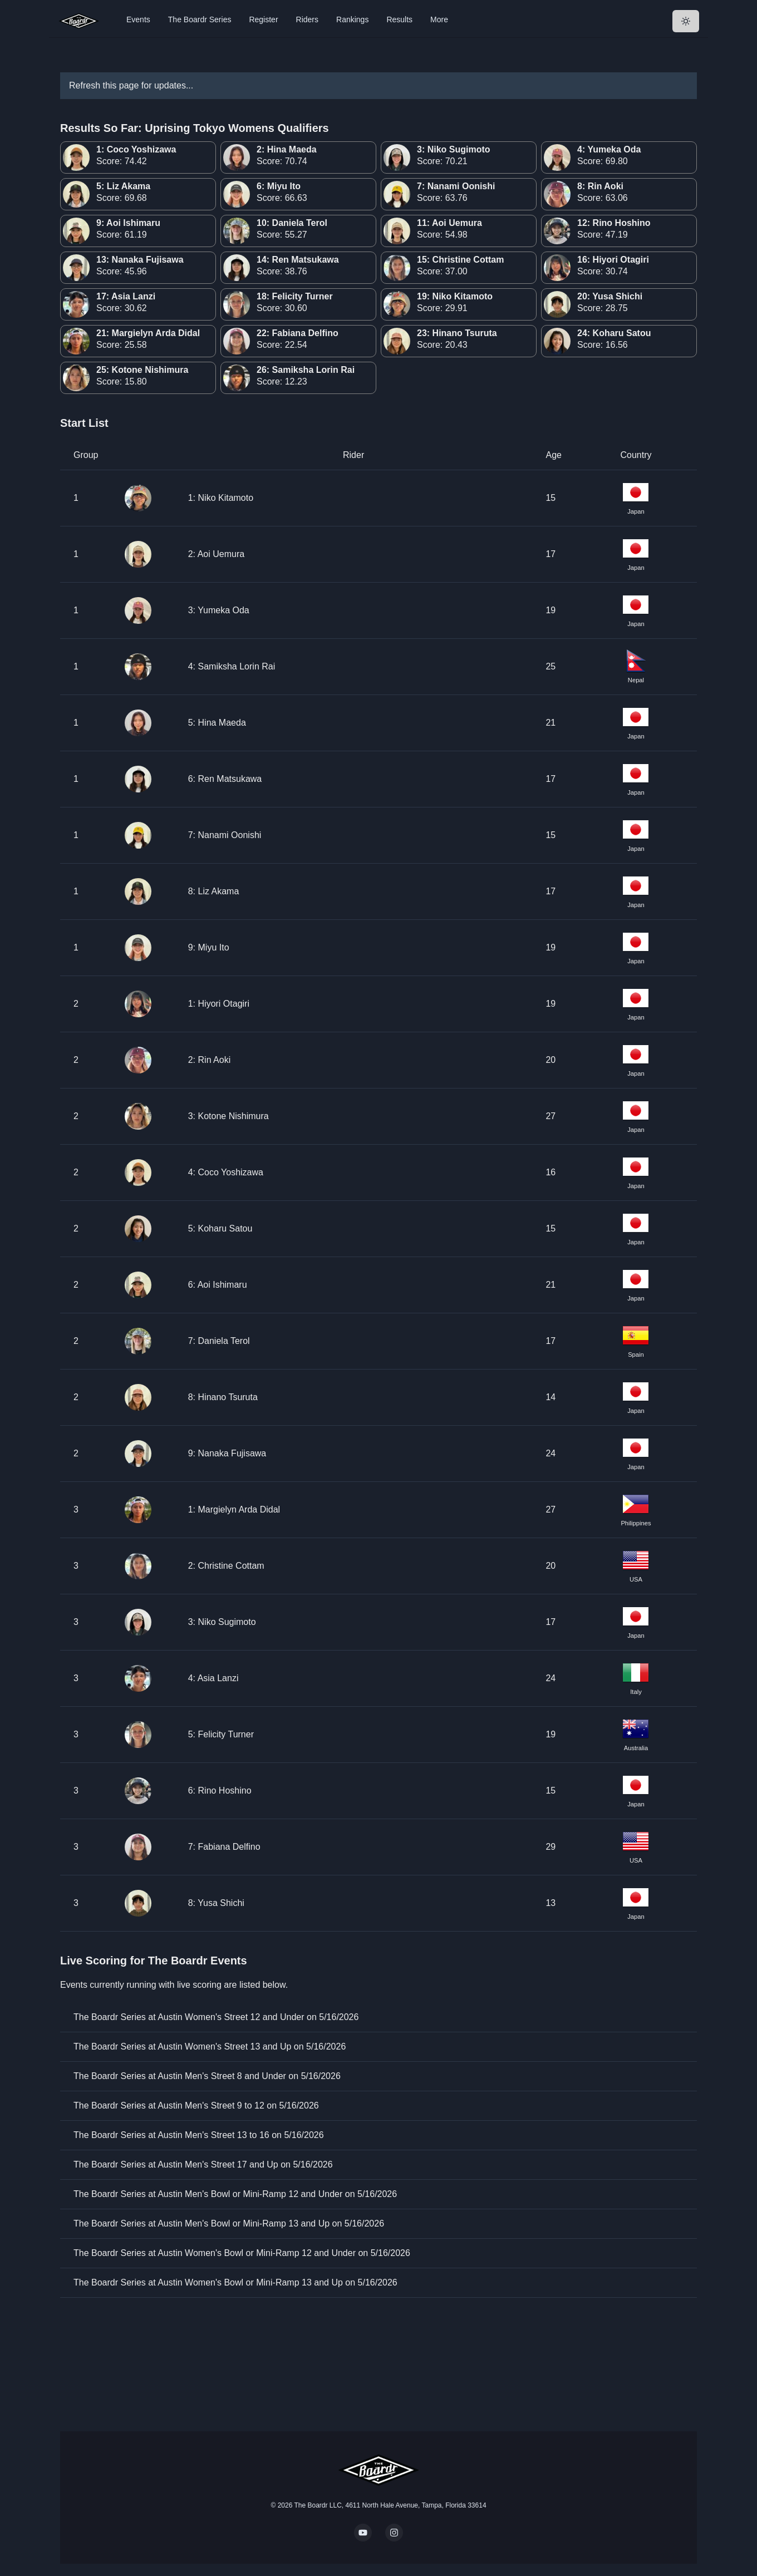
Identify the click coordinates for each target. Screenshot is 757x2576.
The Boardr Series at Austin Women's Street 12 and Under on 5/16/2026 (215, 2017)
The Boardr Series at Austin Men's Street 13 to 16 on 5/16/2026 (198, 2135)
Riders (307, 19)
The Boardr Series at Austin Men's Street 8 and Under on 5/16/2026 (207, 2076)
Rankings (352, 19)
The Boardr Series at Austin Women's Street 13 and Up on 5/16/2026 (209, 2046)
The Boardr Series (200, 19)
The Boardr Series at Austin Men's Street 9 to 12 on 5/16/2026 (196, 2105)
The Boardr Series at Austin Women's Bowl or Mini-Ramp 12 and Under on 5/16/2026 (241, 2253)
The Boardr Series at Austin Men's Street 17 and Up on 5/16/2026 (203, 2164)
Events (138, 19)
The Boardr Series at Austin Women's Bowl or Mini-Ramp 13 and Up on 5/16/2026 (235, 2282)
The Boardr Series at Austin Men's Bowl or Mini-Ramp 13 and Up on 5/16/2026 (228, 2223)
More (439, 19)
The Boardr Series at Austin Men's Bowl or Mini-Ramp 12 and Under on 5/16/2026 (235, 2194)
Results (399, 19)
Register (263, 19)
